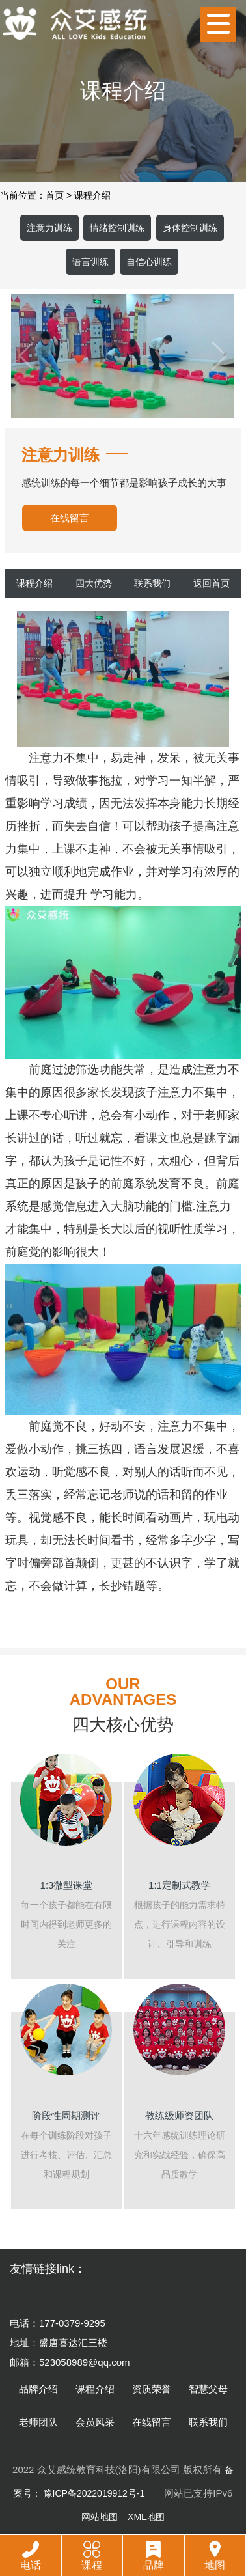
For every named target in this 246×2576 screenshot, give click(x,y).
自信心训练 (149, 261)
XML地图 (146, 2517)
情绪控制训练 (117, 228)
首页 (55, 195)
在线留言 (69, 517)
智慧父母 (208, 2388)
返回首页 (211, 583)
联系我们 (152, 583)
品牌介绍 (38, 2388)
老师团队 (38, 2422)
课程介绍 (92, 195)
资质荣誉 (151, 2388)
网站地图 (99, 2517)
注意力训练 (49, 228)
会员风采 (95, 2422)
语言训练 (90, 261)
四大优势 (93, 583)
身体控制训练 (190, 228)
